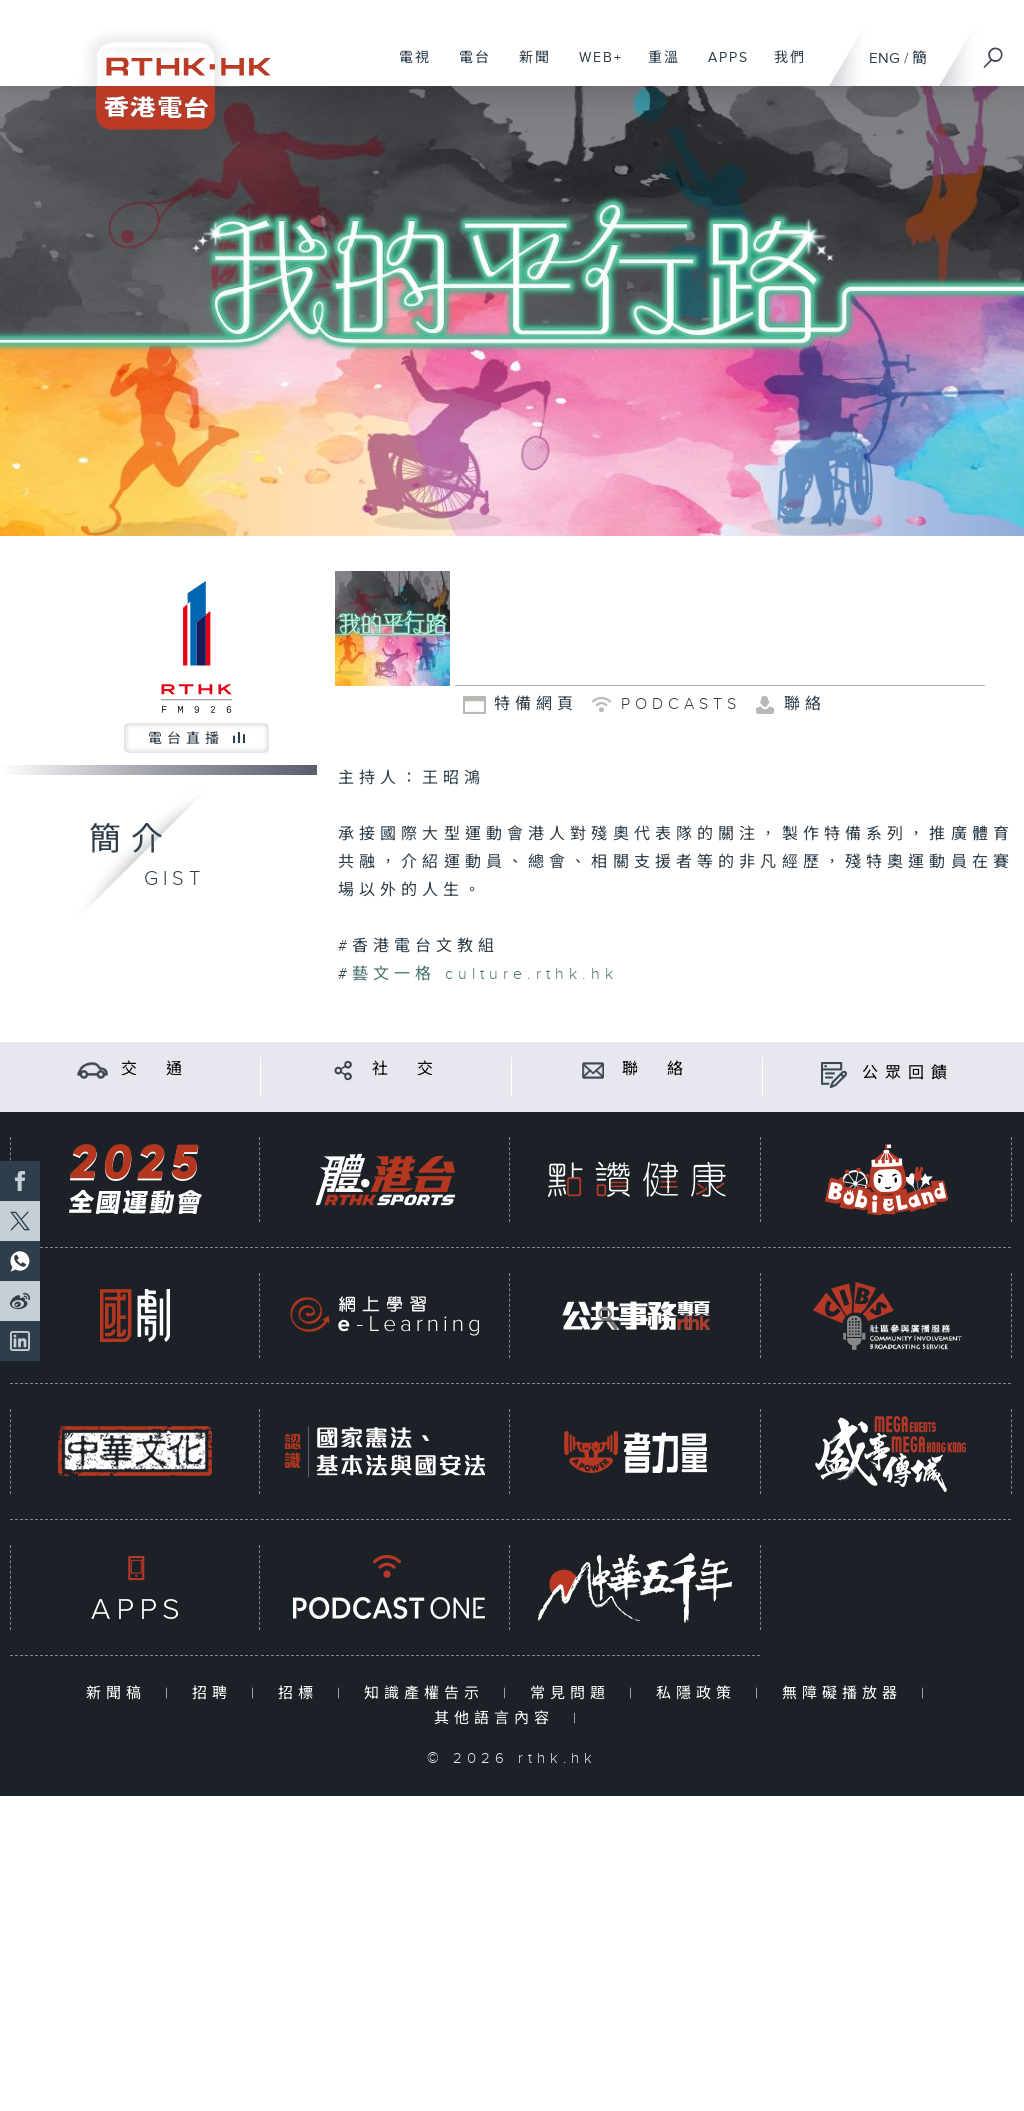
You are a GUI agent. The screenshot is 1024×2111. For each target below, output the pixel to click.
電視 (407, 68)
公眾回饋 (908, 1073)
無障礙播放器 (846, 1693)
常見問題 (574, 1693)
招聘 (216, 1693)
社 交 (406, 1069)
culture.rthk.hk (527, 974)
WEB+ (593, 68)
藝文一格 (394, 974)
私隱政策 (700, 1693)
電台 (467, 68)
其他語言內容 (498, 1718)
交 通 (155, 1069)
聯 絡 (656, 1069)
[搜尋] (994, 51)
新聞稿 (120, 1693)
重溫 (656, 68)
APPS (721, 68)
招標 (302, 1693)
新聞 (527, 68)
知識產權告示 (428, 1693)
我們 (782, 68)
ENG (884, 58)
